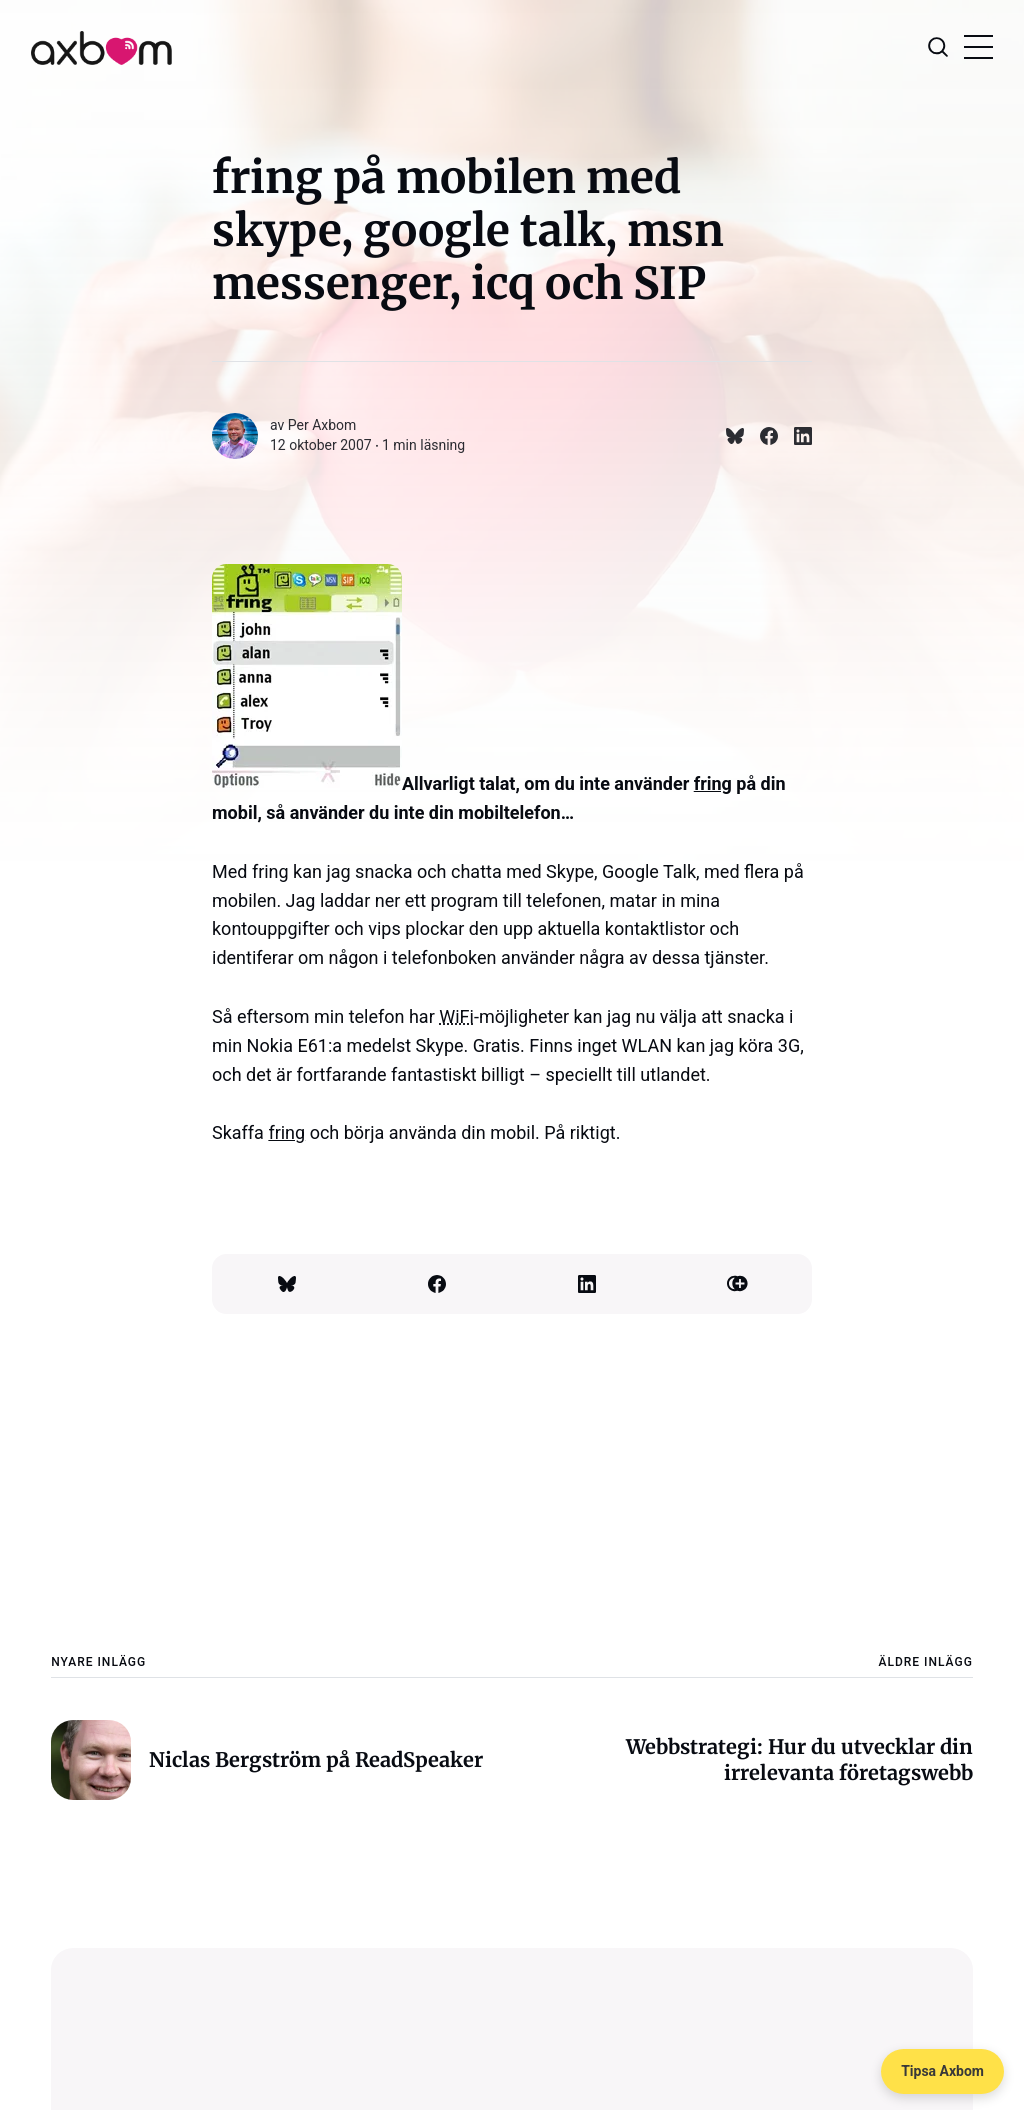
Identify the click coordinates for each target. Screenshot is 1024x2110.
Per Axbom (322, 425)
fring (713, 783)
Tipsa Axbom (942, 2071)
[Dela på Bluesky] (727, 436)
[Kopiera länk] (737, 1284)
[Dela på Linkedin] (795, 436)
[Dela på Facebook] (761, 436)
